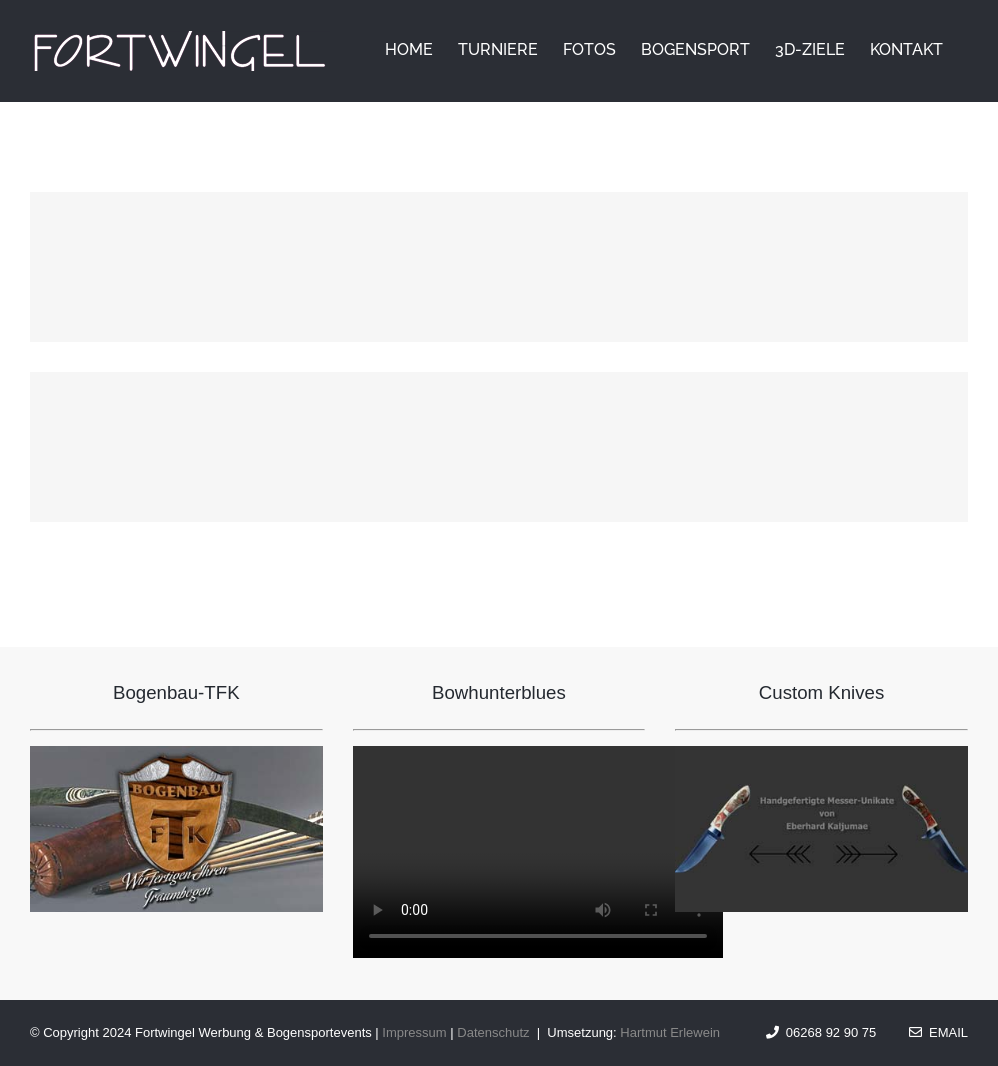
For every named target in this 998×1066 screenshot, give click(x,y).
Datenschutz (493, 1032)
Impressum (414, 1032)
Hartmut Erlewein (670, 1032)
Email (938, 1032)
